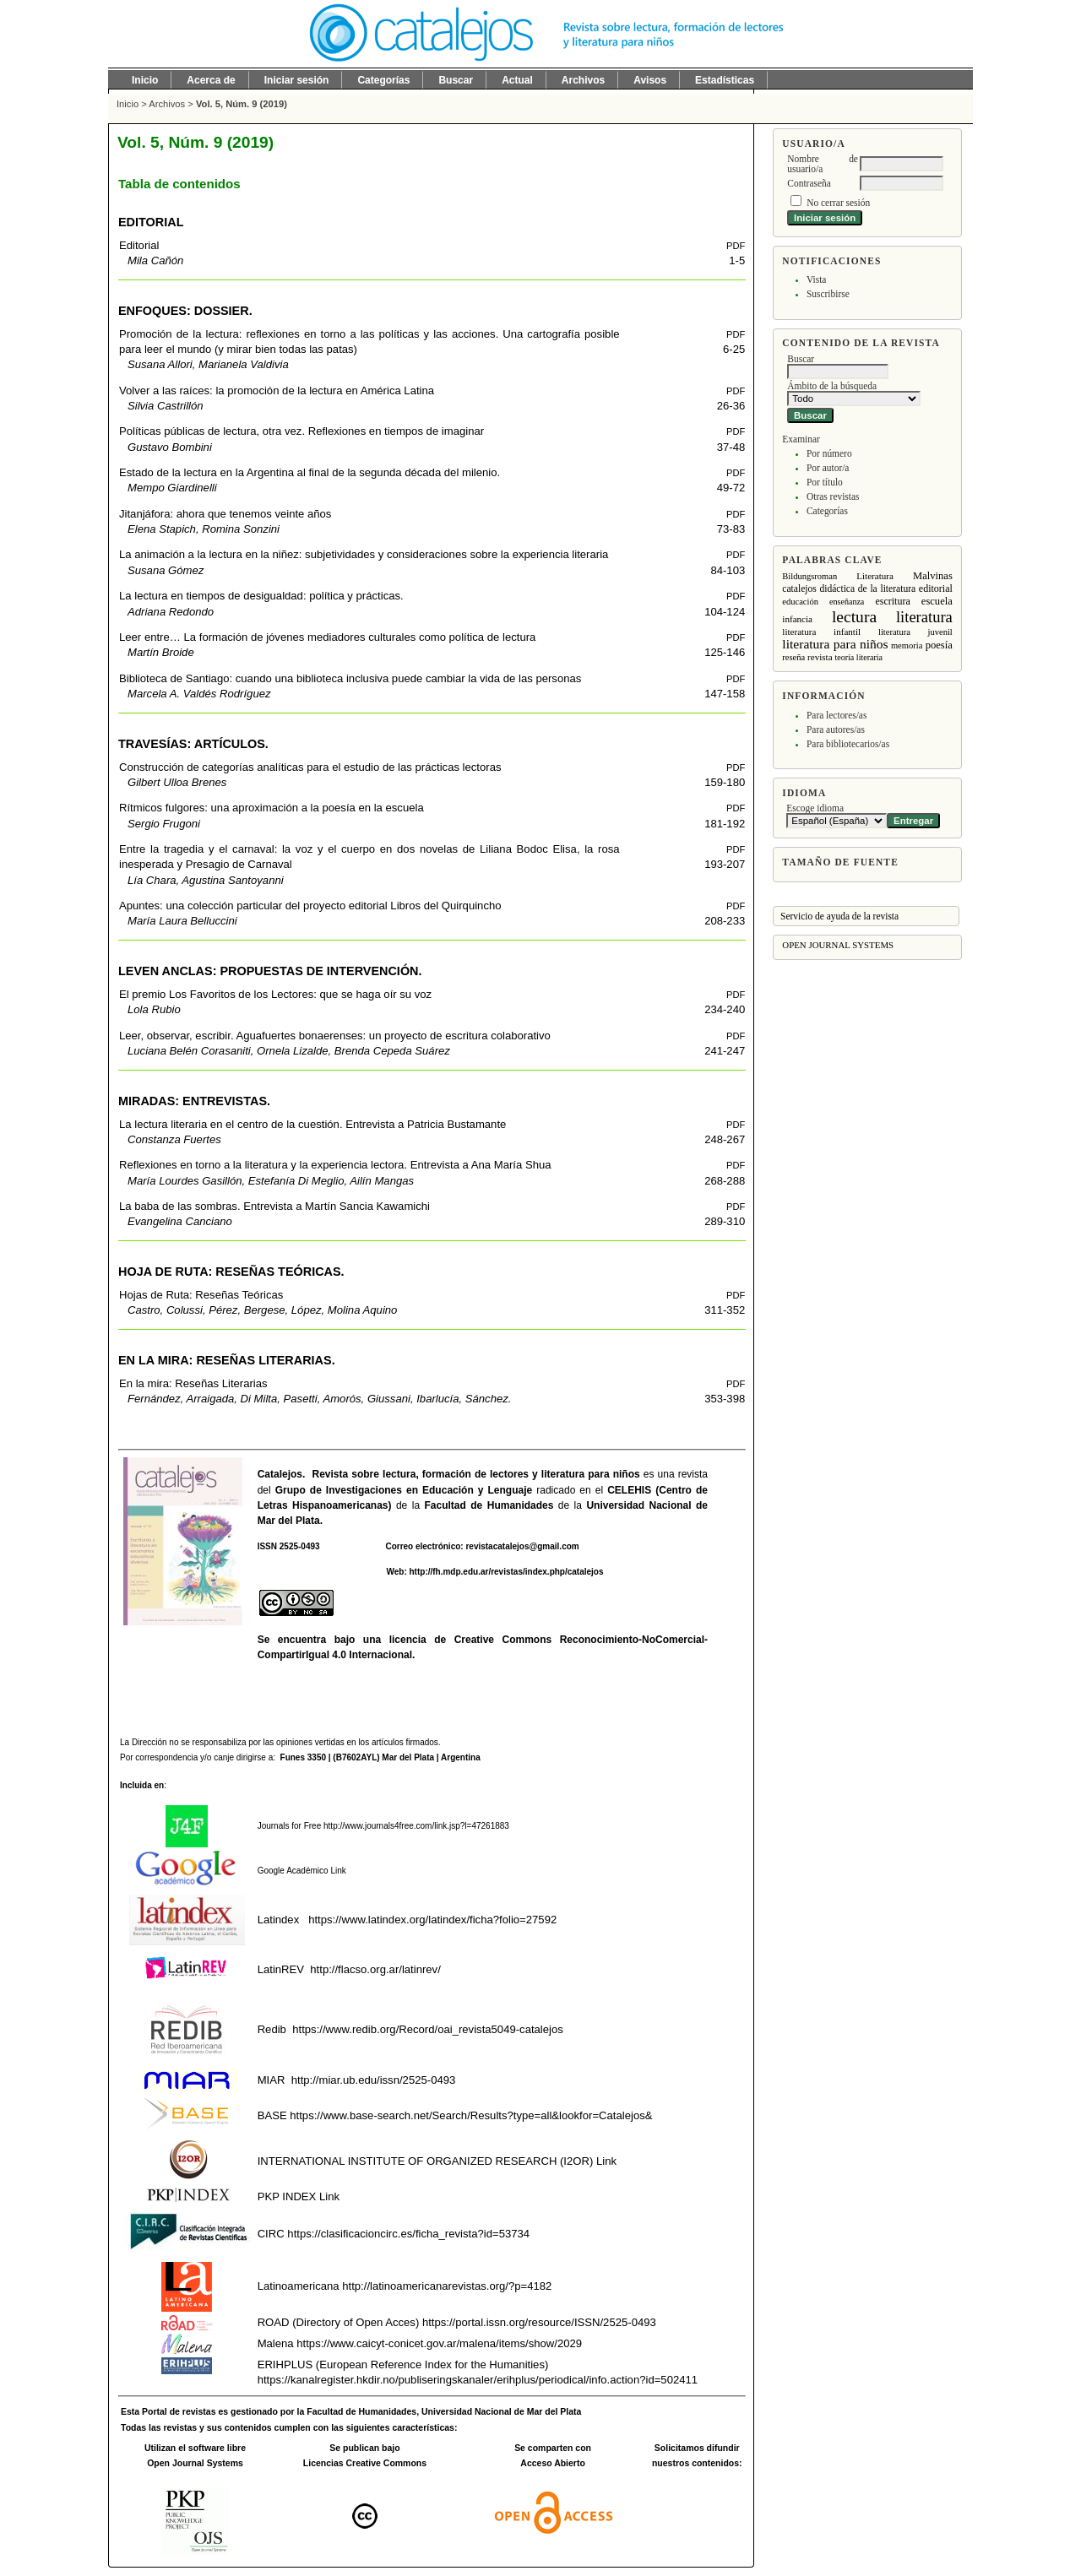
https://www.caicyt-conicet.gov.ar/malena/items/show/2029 (439, 2343)
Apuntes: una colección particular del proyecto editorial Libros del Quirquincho (310, 905)
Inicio (145, 80)
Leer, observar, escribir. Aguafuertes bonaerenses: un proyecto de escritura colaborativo (335, 1035)
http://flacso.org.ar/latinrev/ (375, 1969)
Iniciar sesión (296, 80)
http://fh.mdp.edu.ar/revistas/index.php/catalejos (507, 1571)
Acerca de (211, 80)
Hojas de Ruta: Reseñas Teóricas (201, 1294)
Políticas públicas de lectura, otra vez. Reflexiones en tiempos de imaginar (301, 431)
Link (337, 1870)
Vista (816, 279)
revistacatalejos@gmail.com (522, 1546)
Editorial (139, 245)
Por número (829, 453)
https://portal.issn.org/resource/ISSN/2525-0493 (539, 2322)
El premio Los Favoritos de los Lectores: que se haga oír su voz (275, 994)
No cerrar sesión (838, 203)
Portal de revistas (178, 2411)
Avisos (649, 80)
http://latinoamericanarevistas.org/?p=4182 (446, 2286)
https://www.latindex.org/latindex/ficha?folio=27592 (431, 1919)
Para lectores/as (836, 715)
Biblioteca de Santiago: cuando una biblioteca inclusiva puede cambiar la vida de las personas (350, 678)
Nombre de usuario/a (822, 164)
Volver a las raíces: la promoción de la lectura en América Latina (276, 390)
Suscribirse (828, 294)
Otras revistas (833, 496)
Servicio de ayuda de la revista (839, 916)
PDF (735, 246)
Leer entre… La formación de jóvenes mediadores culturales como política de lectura (327, 637)
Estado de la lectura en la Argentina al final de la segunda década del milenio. (309, 472)
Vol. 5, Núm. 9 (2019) (241, 104)
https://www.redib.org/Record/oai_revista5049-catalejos (427, 2029)
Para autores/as (836, 729)
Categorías (827, 511)
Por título (825, 482)
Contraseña (808, 183)
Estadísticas (724, 80)
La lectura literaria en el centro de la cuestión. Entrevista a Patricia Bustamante (312, 1124)
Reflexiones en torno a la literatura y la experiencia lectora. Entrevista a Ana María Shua (335, 1164)
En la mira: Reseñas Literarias (193, 1383)
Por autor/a (828, 468)
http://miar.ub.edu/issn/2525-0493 (373, 2080)
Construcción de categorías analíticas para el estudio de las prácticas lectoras (310, 767)
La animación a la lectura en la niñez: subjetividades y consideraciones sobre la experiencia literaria (363, 554)
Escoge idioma (815, 808)
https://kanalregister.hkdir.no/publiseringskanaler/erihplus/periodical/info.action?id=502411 (478, 2379)
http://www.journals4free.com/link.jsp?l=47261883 (416, 1825)
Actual (517, 80)
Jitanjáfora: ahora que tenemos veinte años (225, 513)
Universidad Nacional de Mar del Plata (501, 2411)
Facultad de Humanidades (489, 1505)
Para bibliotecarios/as (848, 744)
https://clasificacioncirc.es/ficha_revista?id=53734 (407, 2233)
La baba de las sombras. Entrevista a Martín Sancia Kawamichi (274, 1206)
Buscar (455, 80)
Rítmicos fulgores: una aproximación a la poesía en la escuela (271, 807)
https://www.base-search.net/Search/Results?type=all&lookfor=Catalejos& (471, 2115)
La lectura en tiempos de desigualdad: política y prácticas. (261, 595)
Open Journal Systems (838, 945)
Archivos (583, 80)
